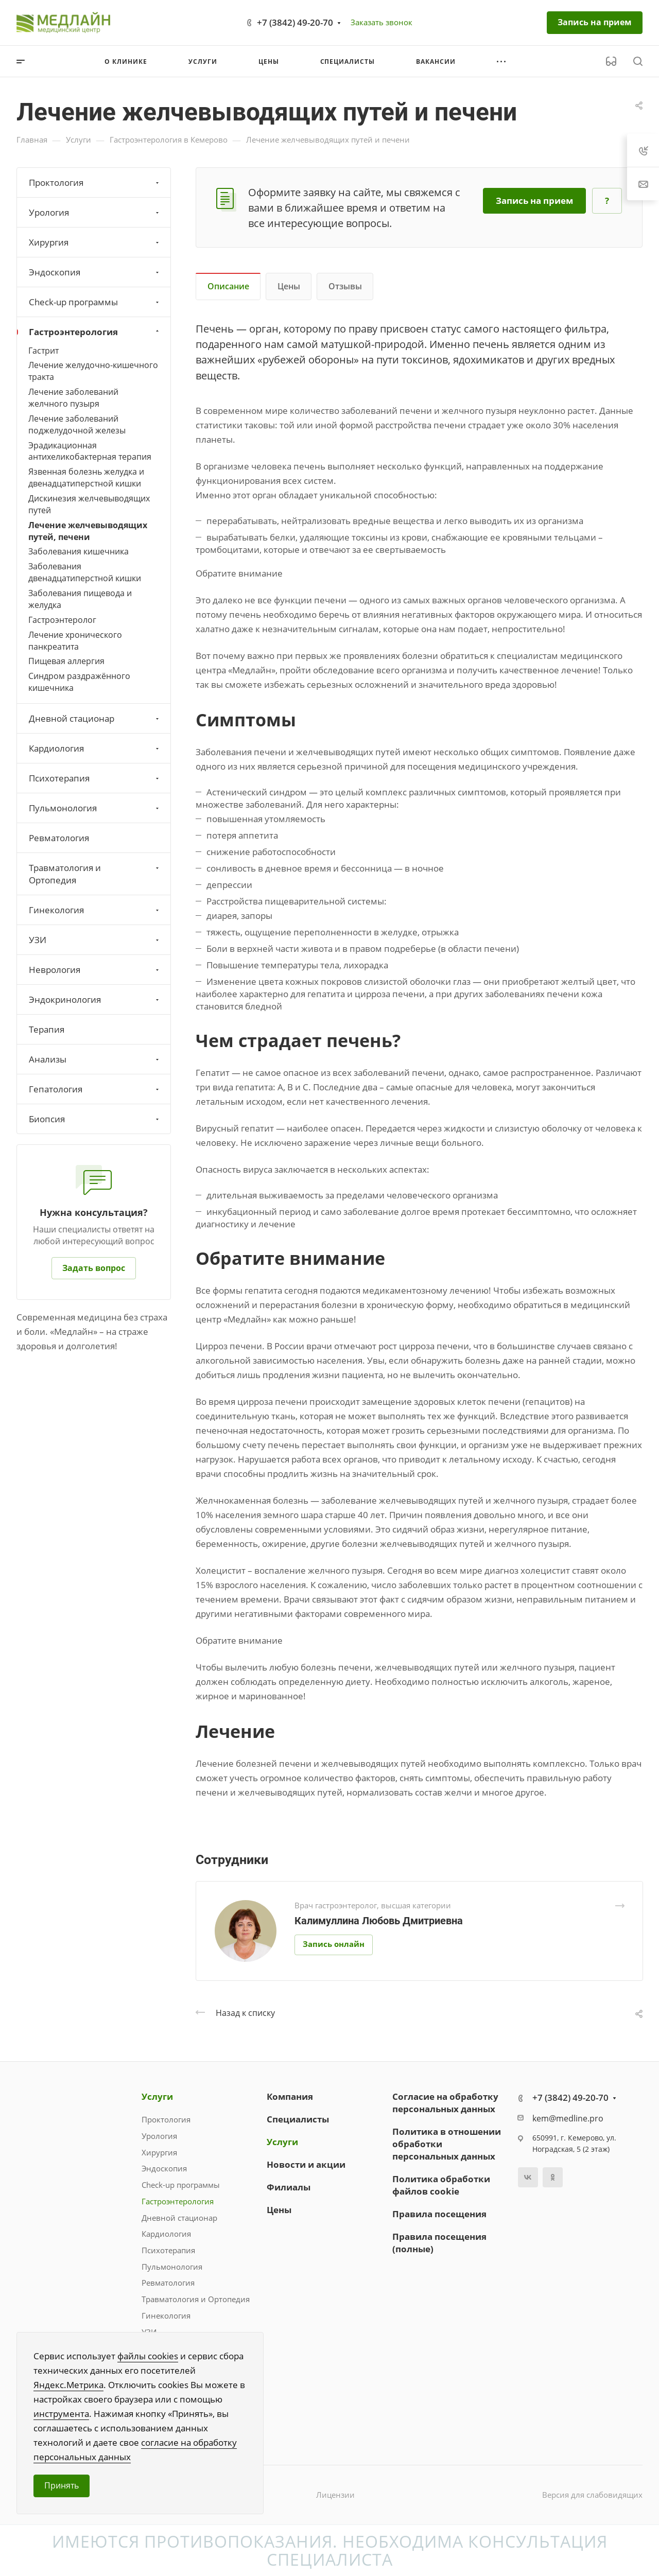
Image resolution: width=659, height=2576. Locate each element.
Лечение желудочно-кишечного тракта (93, 370)
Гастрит (43, 350)
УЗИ (95, 940)
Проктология (95, 182)
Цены (289, 286)
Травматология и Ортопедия (95, 874)
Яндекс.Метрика (68, 2385)
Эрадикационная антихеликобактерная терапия (89, 451)
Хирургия (95, 242)
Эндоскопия (95, 272)
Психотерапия (95, 778)
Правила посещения (439, 2214)
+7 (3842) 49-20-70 (295, 22)
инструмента (61, 2414)
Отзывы (345, 286)
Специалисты (298, 2119)
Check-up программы (95, 302)
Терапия (46, 1029)
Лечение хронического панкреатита (75, 640)
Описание (228, 286)
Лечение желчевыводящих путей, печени (87, 531)
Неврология (95, 970)
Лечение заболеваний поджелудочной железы (77, 424)
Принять (61, 2485)
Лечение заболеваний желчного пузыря (73, 397)
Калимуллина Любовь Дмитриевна (378, 1920)
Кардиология (95, 748)
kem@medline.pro (567, 2118)
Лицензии (335, 2495)
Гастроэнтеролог (62, 619)
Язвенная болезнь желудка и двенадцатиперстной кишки (86, 477)
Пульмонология (95, 808)
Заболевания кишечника (78, 551)
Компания (290, 2096)
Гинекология (95, 910)
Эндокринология (95, 999)
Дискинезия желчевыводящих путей (89, 504)
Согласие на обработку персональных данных (445, 2103)
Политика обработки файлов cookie (441, 2185)
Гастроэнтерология (95, 332)
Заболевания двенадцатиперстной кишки (84, 572)
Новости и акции (306, 2164)
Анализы (95, 1059)
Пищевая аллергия (66, 661)
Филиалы (288, 2187)
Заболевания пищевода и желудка (80, 599)
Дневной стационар (95, 718)
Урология (95, 212)
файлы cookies (147, 2356)
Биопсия (95, 1119)
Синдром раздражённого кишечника (79, 681)
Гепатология (95, 1089)
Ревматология (59, 838)
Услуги (157, 2096)
